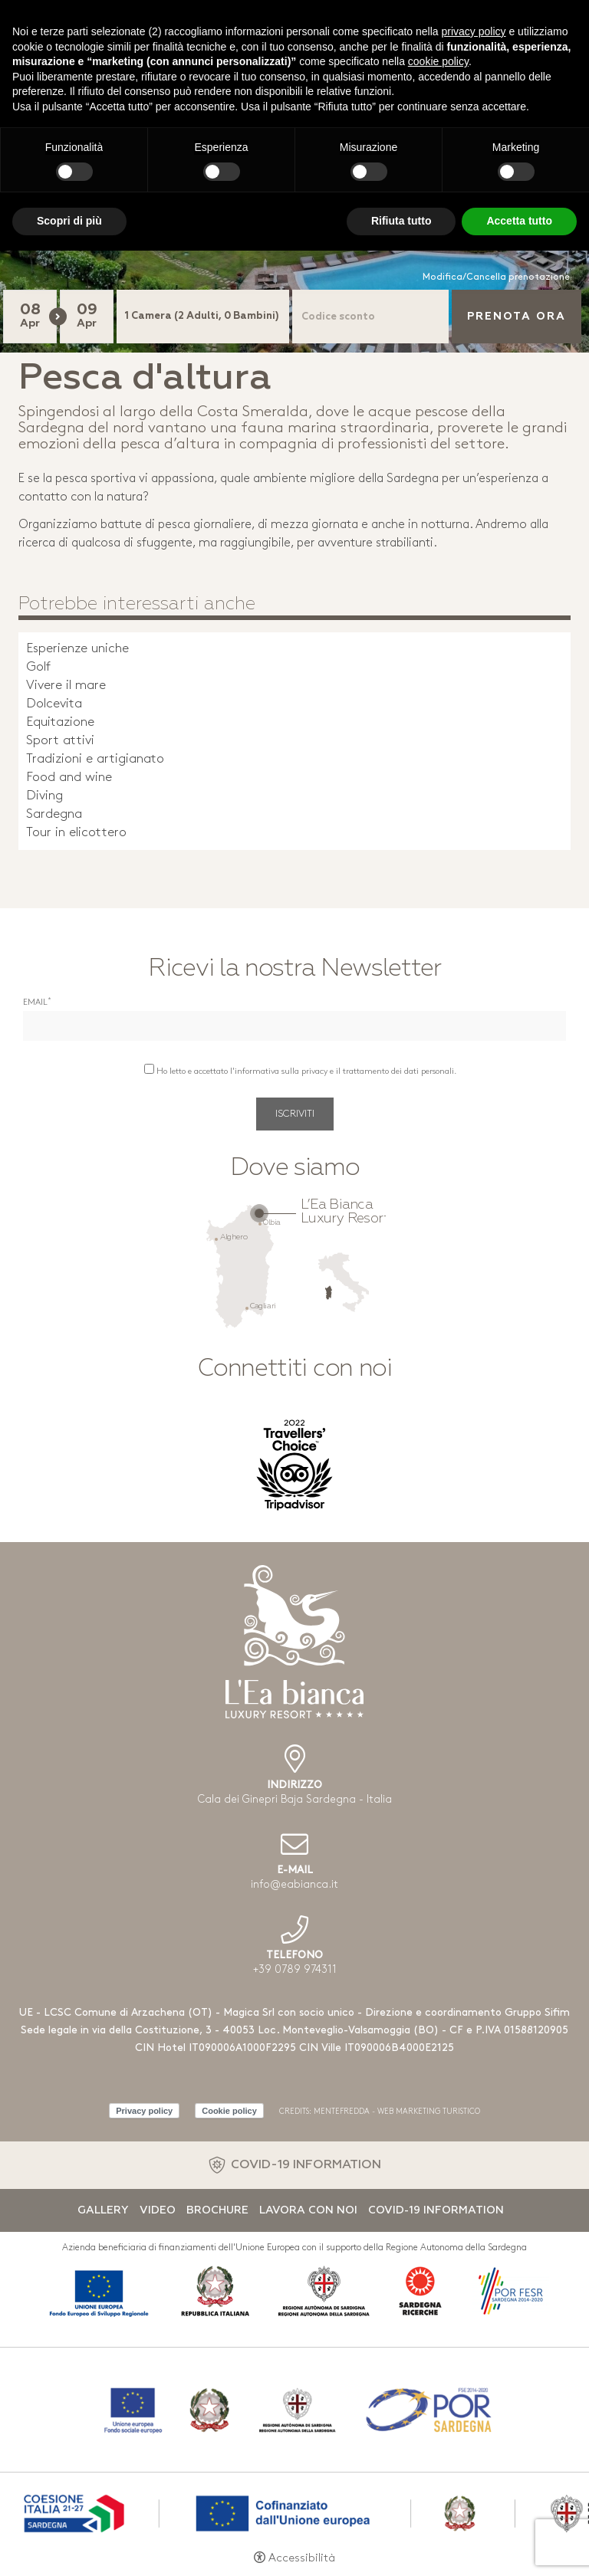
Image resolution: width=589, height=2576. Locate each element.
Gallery (103, 2210)
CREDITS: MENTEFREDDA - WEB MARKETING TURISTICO (379, 2112)
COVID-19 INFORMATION (306, 2165)
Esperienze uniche (77, 648)
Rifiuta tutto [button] (401, 221)
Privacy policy (144, 2110)
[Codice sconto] (370, 317)
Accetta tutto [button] (519, 221)
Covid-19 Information (436, 2210)
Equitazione (60, 722)
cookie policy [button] (438, 61)
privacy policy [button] (474, 31)
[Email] (294, 1026)
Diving (44, 795)
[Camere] (203, 316)
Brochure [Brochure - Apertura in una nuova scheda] (217, 2210)
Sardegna (54, 814)
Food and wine (69, 777)
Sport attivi (60, 740)
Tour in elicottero (76, 832)
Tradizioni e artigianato (95, 759)
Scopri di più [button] (69, 221)
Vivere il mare (66, 685)
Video (158, 2210)
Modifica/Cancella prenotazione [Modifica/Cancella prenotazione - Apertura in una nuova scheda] (496, 277)
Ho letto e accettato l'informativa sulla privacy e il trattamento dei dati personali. (306, 1072)
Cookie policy (229, 2110)
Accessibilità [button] (301, 2559)
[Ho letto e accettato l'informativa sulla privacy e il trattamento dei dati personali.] (149, 1069)
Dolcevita (54, 703)
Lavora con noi (308, 2210)
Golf (38, 667)
